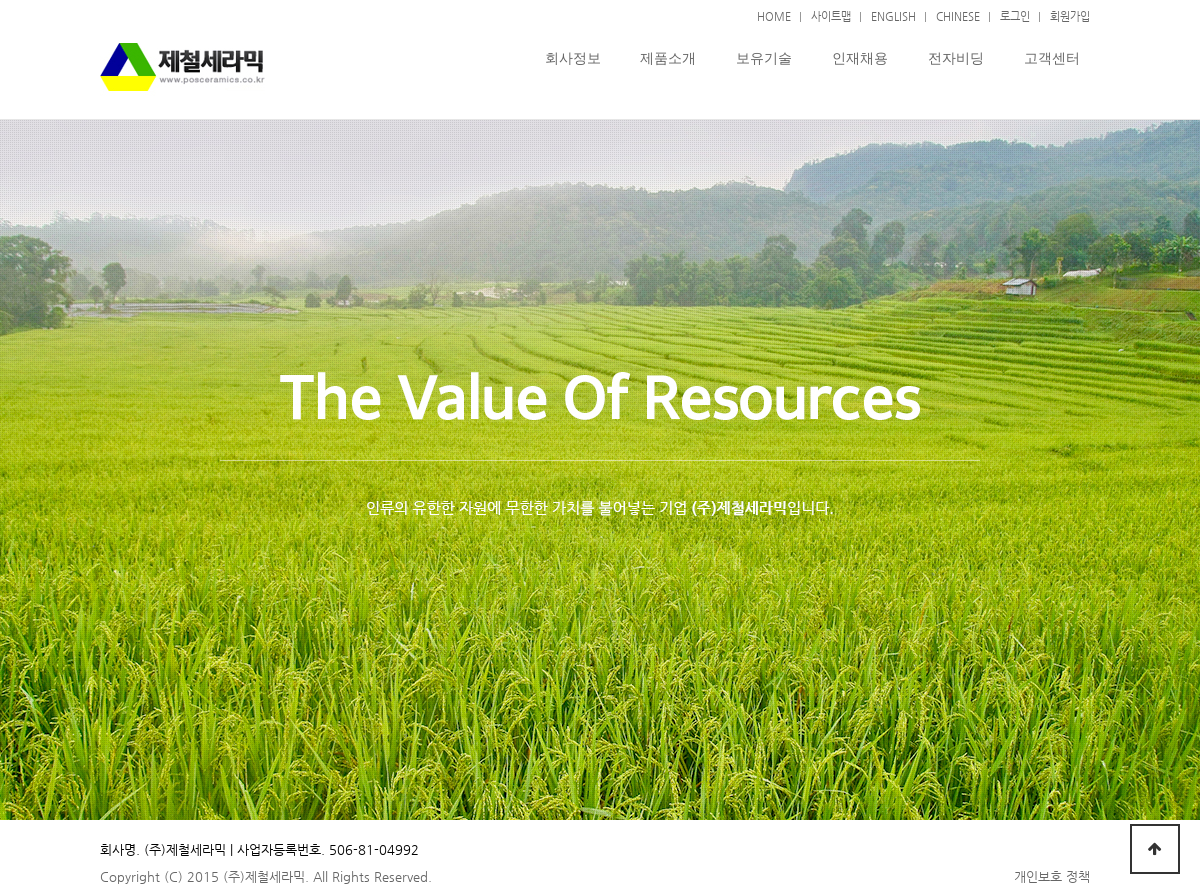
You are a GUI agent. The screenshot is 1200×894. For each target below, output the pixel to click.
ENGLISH (893, 16)
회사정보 (573, 58)
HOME (774, 16)
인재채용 (860, 58)
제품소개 (668, 58)
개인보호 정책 (1052, 876)
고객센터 (1052, 58)
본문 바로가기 (0, 0)
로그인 (1015, 16)
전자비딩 (956, 58)
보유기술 (764, 58)
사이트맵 (831, 16)
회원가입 (1070, 16)
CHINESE (958, 16)
